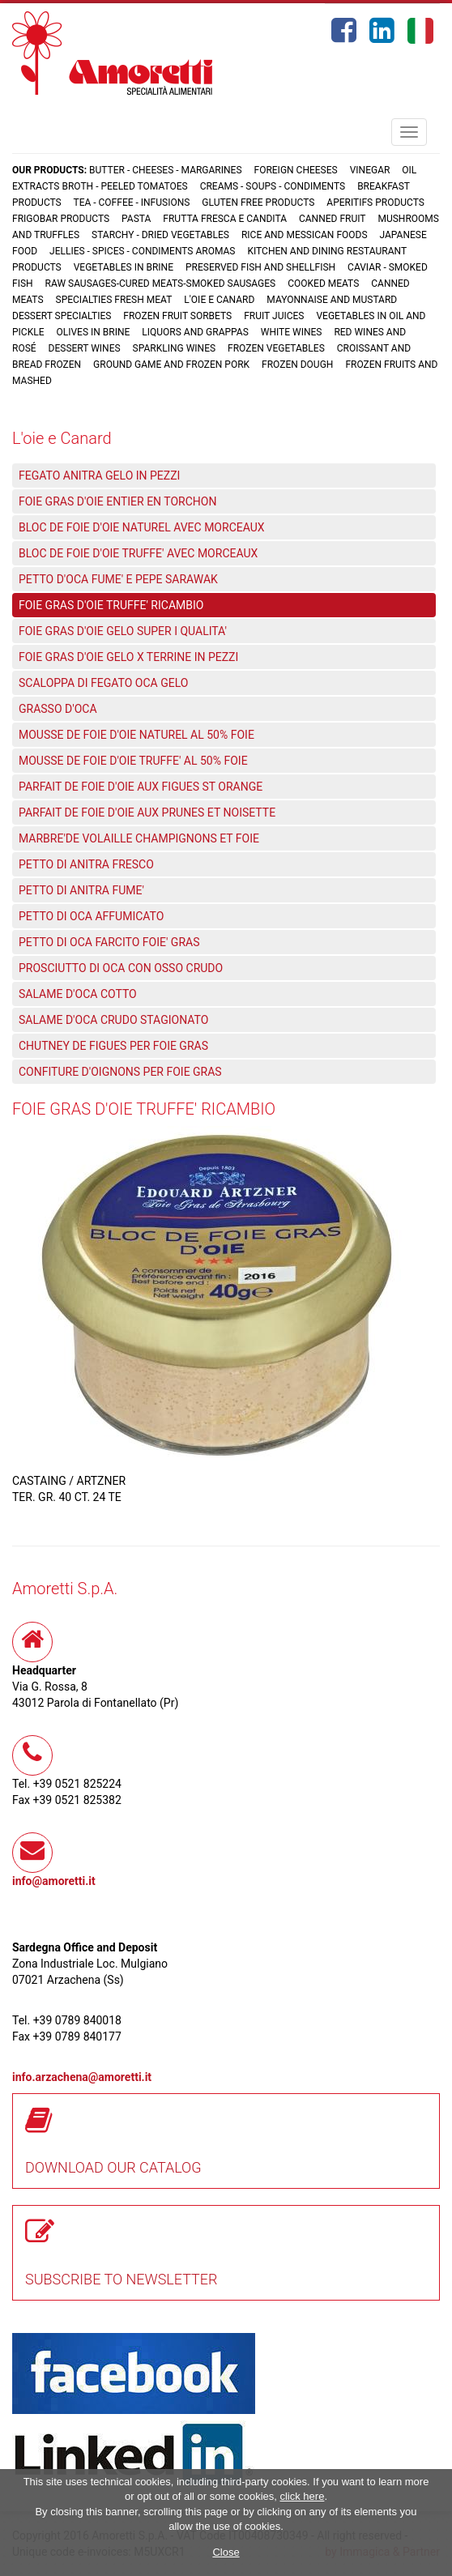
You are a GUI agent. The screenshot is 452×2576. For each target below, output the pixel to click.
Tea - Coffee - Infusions (131, 202)
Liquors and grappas (195, 332)
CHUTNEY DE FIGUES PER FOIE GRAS (113, 1045)
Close (225, 2552)
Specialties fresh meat (114, 299)
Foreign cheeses (296, 170)
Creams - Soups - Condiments (273, 186)
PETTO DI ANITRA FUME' (81, 890)
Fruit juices (274, 316)
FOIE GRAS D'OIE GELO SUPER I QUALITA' (123, 631)
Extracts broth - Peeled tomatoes (100, 186)
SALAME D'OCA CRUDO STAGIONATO (113, 1019)
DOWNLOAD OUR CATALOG (113, 2167)
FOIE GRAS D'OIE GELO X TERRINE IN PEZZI (128, 656)
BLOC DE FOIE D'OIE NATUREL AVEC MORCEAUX (142, 527)
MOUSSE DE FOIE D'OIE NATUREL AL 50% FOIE (136, 734)
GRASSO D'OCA (58, 708)
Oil (409, 170)
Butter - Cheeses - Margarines (165, 170)
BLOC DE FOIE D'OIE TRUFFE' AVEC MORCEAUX (138, 553)
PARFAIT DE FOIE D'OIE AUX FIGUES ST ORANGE (140, 786)
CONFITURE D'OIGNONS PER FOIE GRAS (120, 1071)
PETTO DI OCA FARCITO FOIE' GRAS (109, 942)
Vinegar (370, 170)
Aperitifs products (375, 202)
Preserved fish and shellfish (261, 267)
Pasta (136, 218)
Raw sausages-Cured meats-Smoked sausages (160, 283)
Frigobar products (60, 218)
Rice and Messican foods (304, 235)
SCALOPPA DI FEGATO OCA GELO (103, 682)
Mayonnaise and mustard (332, 299)
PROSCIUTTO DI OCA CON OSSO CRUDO (121, 968)
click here (301, 2496)
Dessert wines (85, 348)
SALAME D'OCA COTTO (78, 993)
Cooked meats (323, 283)
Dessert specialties (61, 316)
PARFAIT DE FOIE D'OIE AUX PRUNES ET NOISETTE (147, 812)
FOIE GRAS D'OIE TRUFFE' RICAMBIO (111, 605)
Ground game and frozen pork (171, 364)
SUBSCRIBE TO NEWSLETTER (121, 2279)
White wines (291, 332)
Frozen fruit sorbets (177, 316)
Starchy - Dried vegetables (160, 235)
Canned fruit (332, 218)
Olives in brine (93, 332)
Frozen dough (297, 364)
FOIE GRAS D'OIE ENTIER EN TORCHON (117, 501)
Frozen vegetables (276, 348)
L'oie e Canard (219, 299)
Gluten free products (258, 202)
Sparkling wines (174, 348)
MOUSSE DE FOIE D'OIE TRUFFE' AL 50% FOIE (133, 760)
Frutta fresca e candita (225, 218)
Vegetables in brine (123, 267)
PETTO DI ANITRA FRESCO (86, 864)
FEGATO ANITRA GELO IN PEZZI (99, 475)
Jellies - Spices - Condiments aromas (142, 251)
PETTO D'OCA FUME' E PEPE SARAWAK (118, 579)
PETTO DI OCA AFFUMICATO (91, 916)
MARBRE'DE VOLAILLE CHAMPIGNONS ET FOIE (139, 838)
